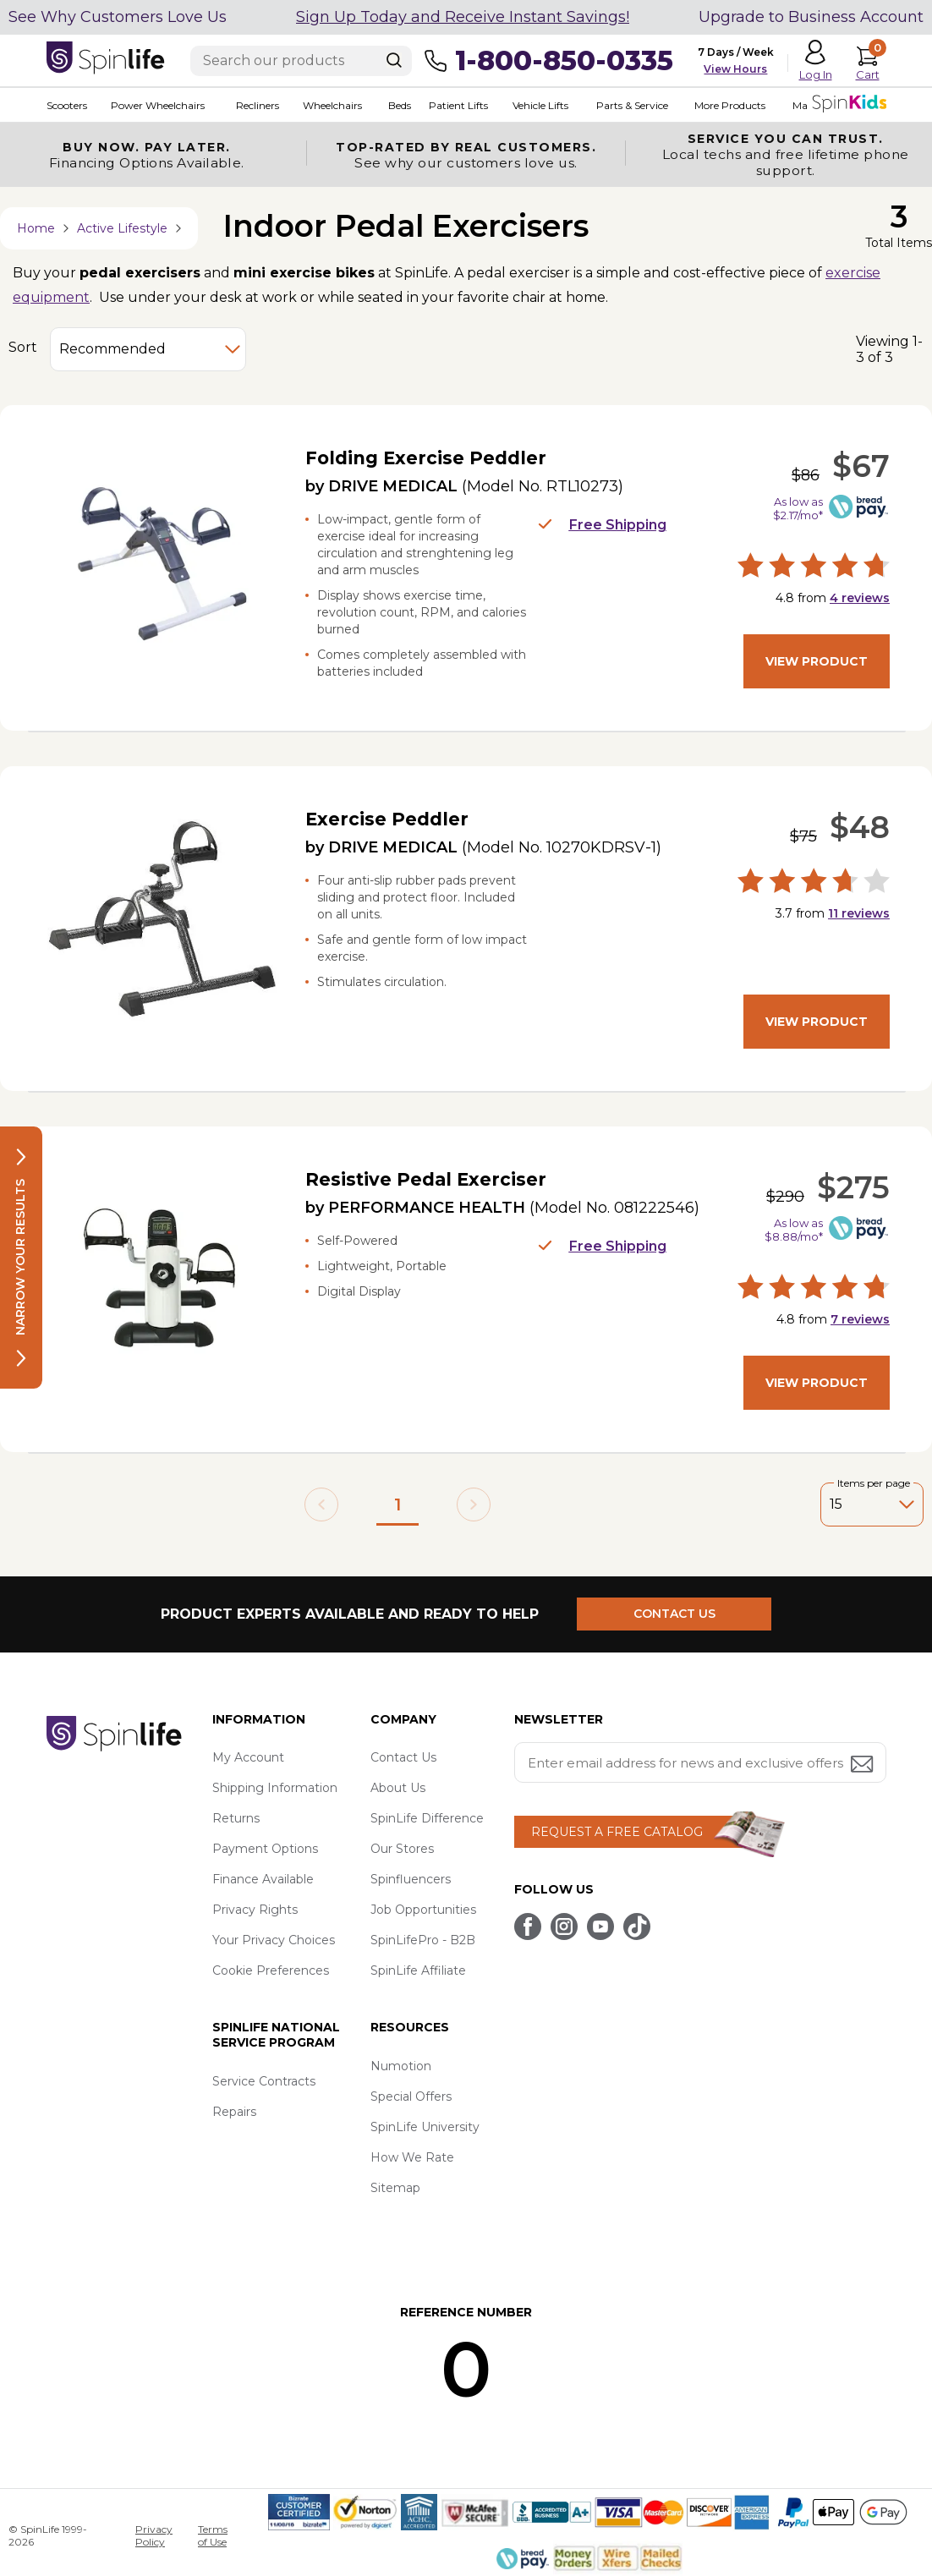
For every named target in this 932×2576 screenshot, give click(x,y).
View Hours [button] (735, 69)
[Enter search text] (301, 61)
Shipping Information (274, 1787)
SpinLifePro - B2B (422, 1940)
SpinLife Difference (427, 1818)
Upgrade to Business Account (811, 17)
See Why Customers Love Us (117, 17)
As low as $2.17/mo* (798, 508)
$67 (861, 466)
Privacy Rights (255, 1909)
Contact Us (403, 1757)
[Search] (394, 60)
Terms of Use (213, 2535)
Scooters (67, 105)
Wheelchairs (332, 105)
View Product (816, 661)
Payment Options (265, 1848)
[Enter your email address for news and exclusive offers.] (700, 1762)
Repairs (234, 2111)
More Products (729, 105)
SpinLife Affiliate (418, 1970)
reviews (860, 598)
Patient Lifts (458, 105)
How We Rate (412, 2157)
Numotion (400, 2066)
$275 (853, 1187)
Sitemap (395, 2187)
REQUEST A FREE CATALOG (617, 1831)
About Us (397, 1787)
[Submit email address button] (863, 1765)
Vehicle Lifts (540, 105)
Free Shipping (602, 525)
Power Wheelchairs (158, 105)
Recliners (257, 105)
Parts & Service (632, 105)
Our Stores (402, 1848)
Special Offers (411, 2096)
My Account (248, 1757)
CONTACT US (674, 1613)
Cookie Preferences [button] (270, 1970)
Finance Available (263, 1879)
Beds (399, 105)
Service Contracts (263, 2081)
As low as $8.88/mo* (794, 1229)
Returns (236, 1818)
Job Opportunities (423, 1909)
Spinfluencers (410, 1879)
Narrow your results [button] (20, 1257)
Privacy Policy (154, 2535)
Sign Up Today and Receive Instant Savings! (462, 17)
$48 (860, 827)
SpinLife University (425, 2127)
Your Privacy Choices (273, 1940)
